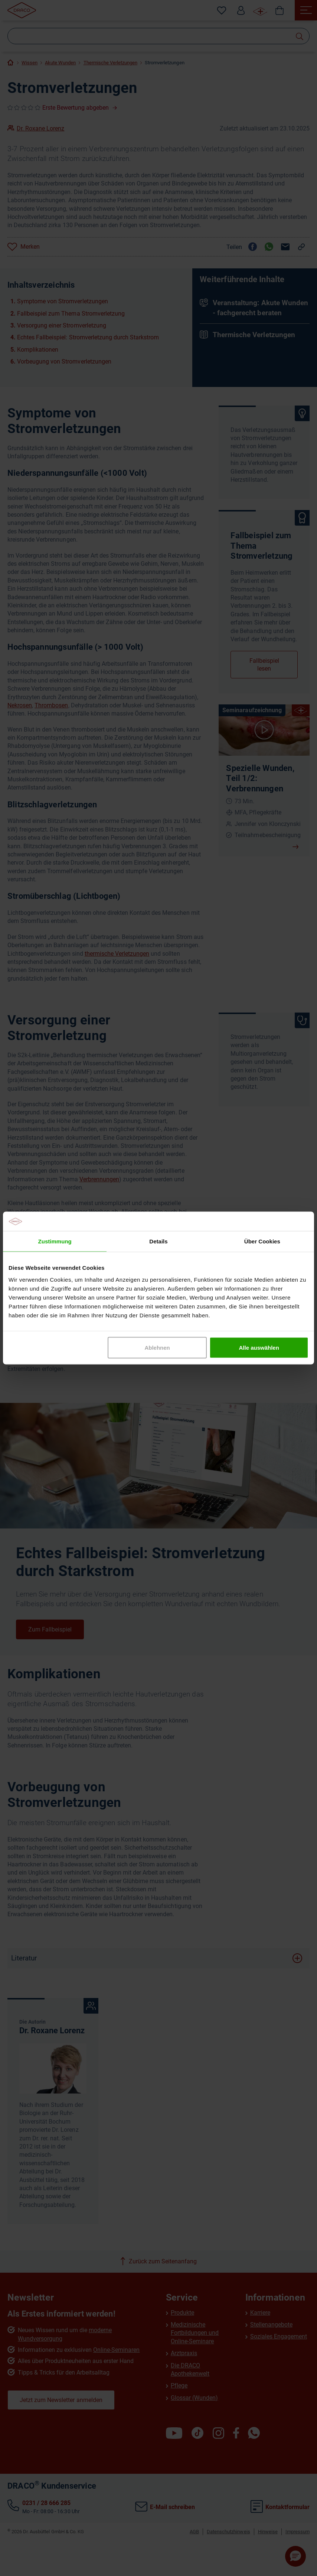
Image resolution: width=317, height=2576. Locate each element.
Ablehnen (157, 1347)
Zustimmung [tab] (55, 1241)
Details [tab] (158, 1241)
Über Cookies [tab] (262, 1241)
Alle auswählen (259, 1347)
